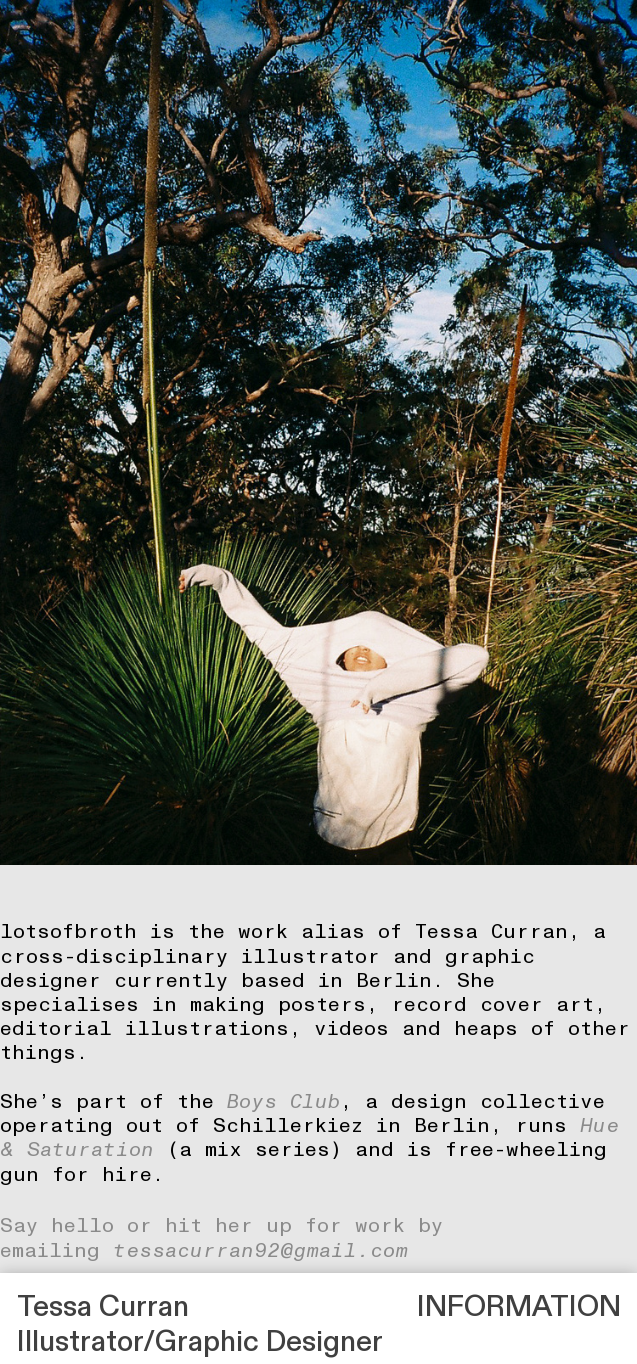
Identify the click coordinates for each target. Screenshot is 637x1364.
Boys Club (283, 1102)
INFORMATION (519, 1307)
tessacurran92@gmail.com (260, 1251)
